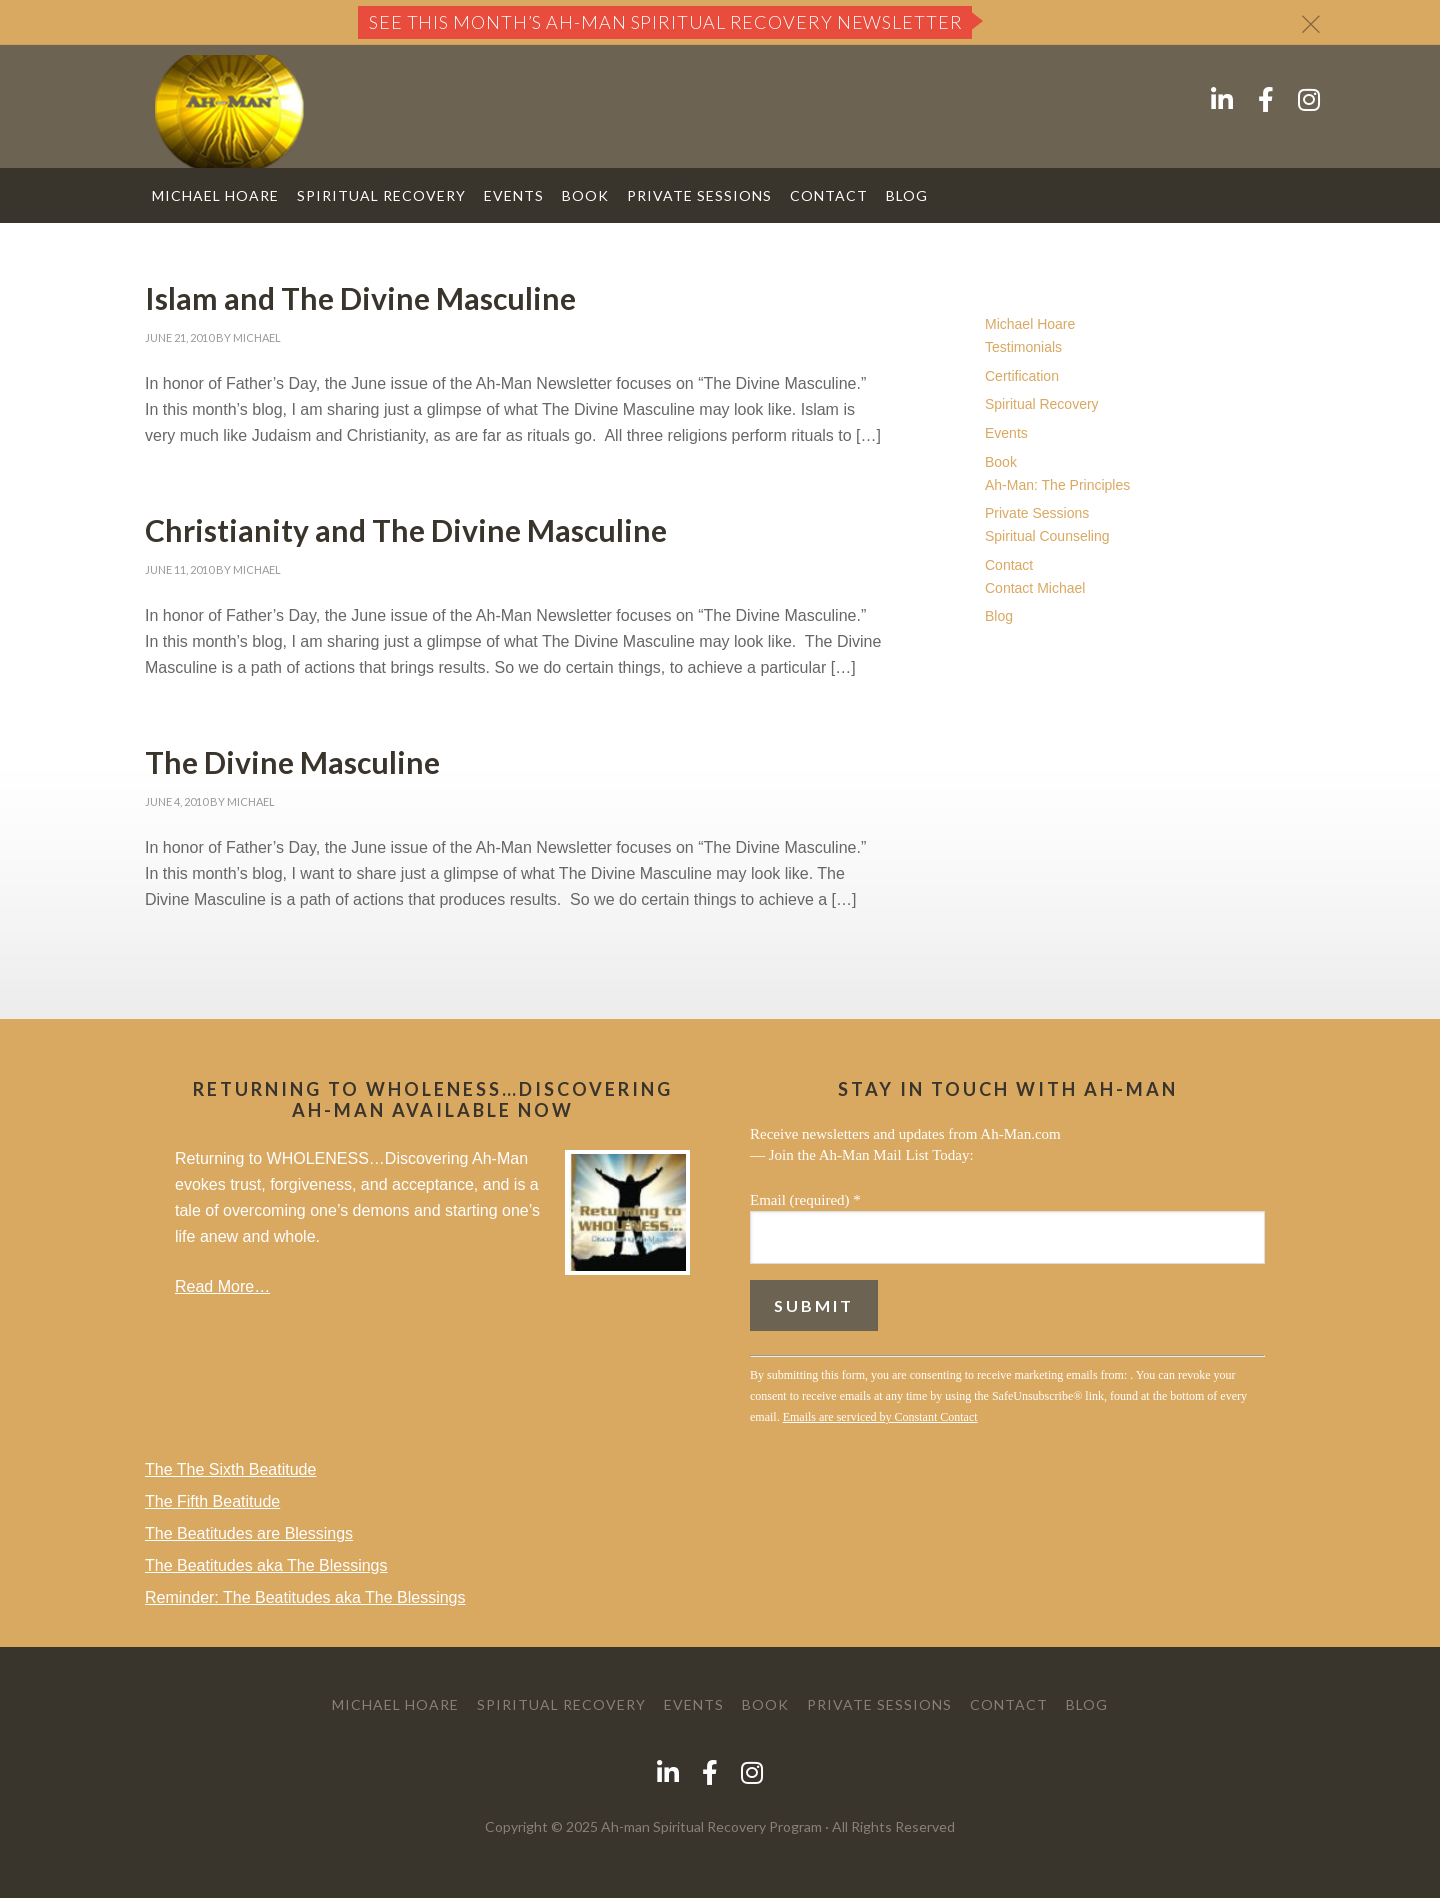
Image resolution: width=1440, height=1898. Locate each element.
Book (1001, 462)
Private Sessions (1037, 513)
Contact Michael (1035, 588)
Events (1006, 433)
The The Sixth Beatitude (230, 1469)
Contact (1009, 565)
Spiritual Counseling (1047, 536)
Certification (1022, 376)
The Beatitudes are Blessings (249, 1533)
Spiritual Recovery (1042, 404)
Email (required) (805, 1200)
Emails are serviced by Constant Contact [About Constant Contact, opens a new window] (880, 1417)
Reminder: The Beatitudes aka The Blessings (305, 1597)
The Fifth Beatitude (212, 1501)
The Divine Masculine (292, 762)
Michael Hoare (1030, 324)
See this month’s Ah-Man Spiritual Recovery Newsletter (666, 22)
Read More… (222, 1286)
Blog (999, 616)
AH (229, 111)
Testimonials (1023, 347)
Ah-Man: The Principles (1057, 485)
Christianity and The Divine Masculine (406, 530)
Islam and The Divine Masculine (360, 298)
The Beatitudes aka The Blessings (266, 1565)
